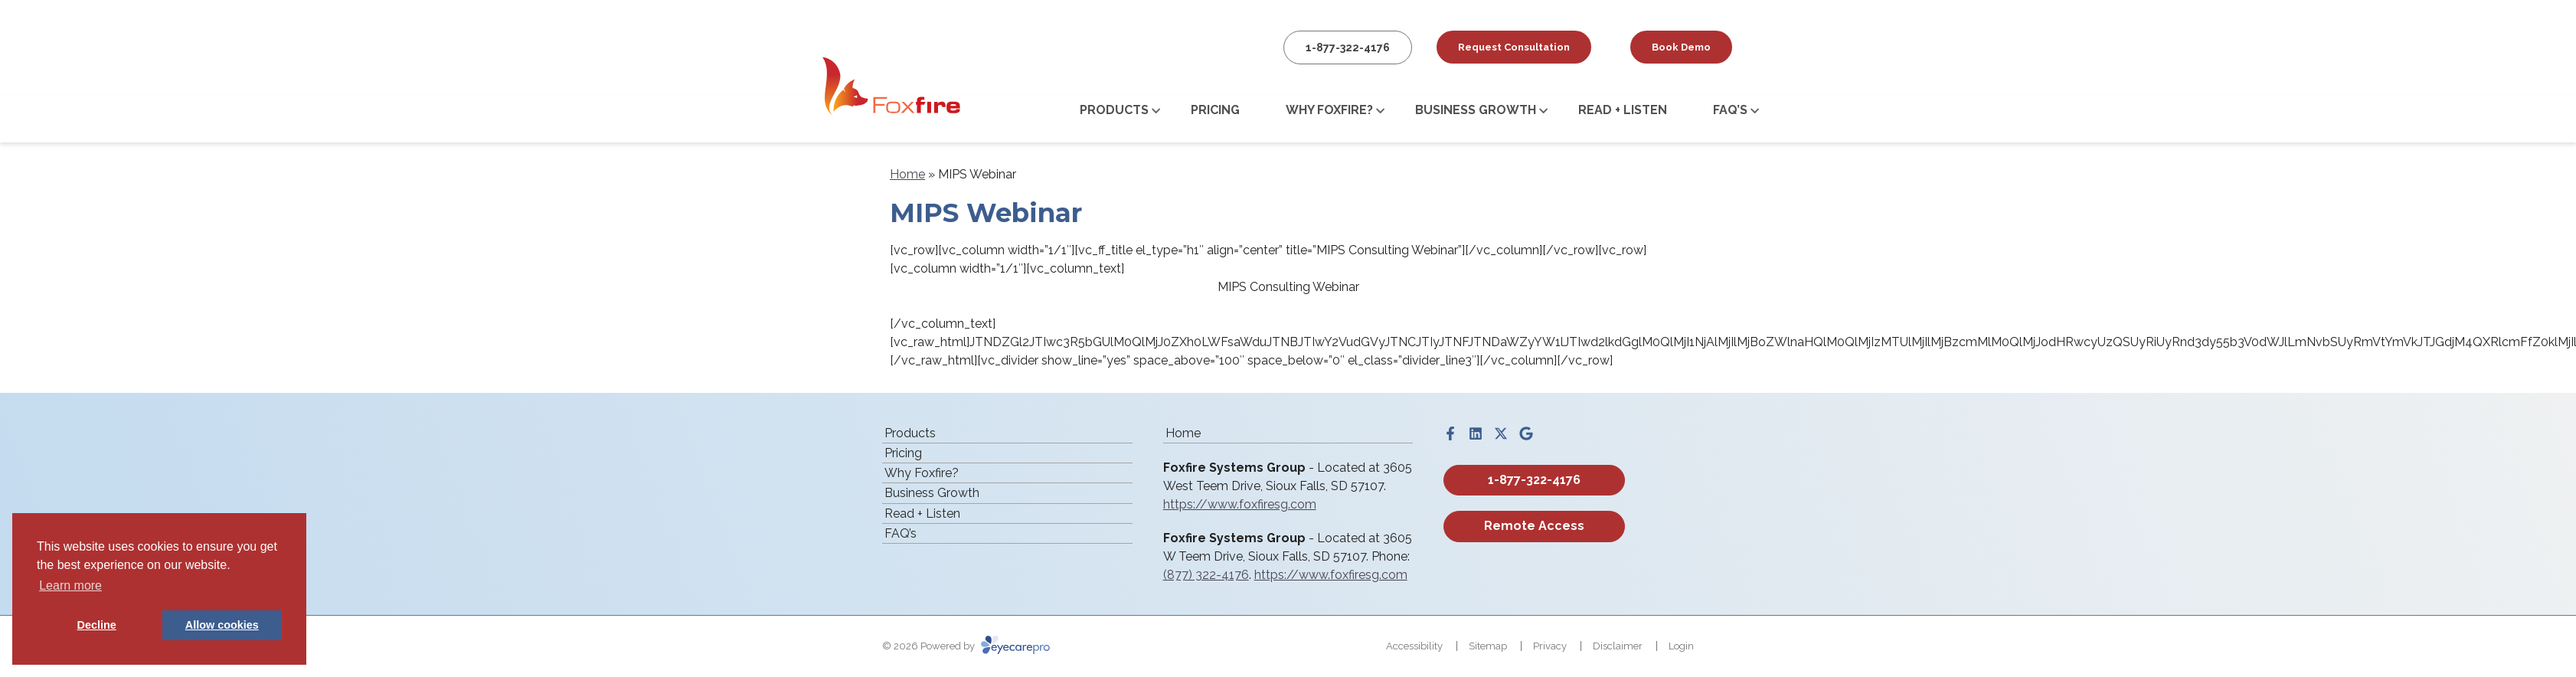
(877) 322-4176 (1206, 574)
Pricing (1215, 110)
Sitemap (1488, 646)
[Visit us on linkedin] (1476, 433)
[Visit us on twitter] (1501, 433)
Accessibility (1414, 646)
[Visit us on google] (1526, 433)
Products (1114, 110)
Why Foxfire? (1329, 110)
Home (907, 174)
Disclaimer (1618, 646)
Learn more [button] (70, 585)
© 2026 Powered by (966, 646)
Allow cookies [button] (222, 625)
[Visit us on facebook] (1450, 433)
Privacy (1550, 646)
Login (1681, 646)
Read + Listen (1622, 110)
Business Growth (1475, 110)
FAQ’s (1730, 110)
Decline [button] (96, 625)
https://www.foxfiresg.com (1239, 504)
